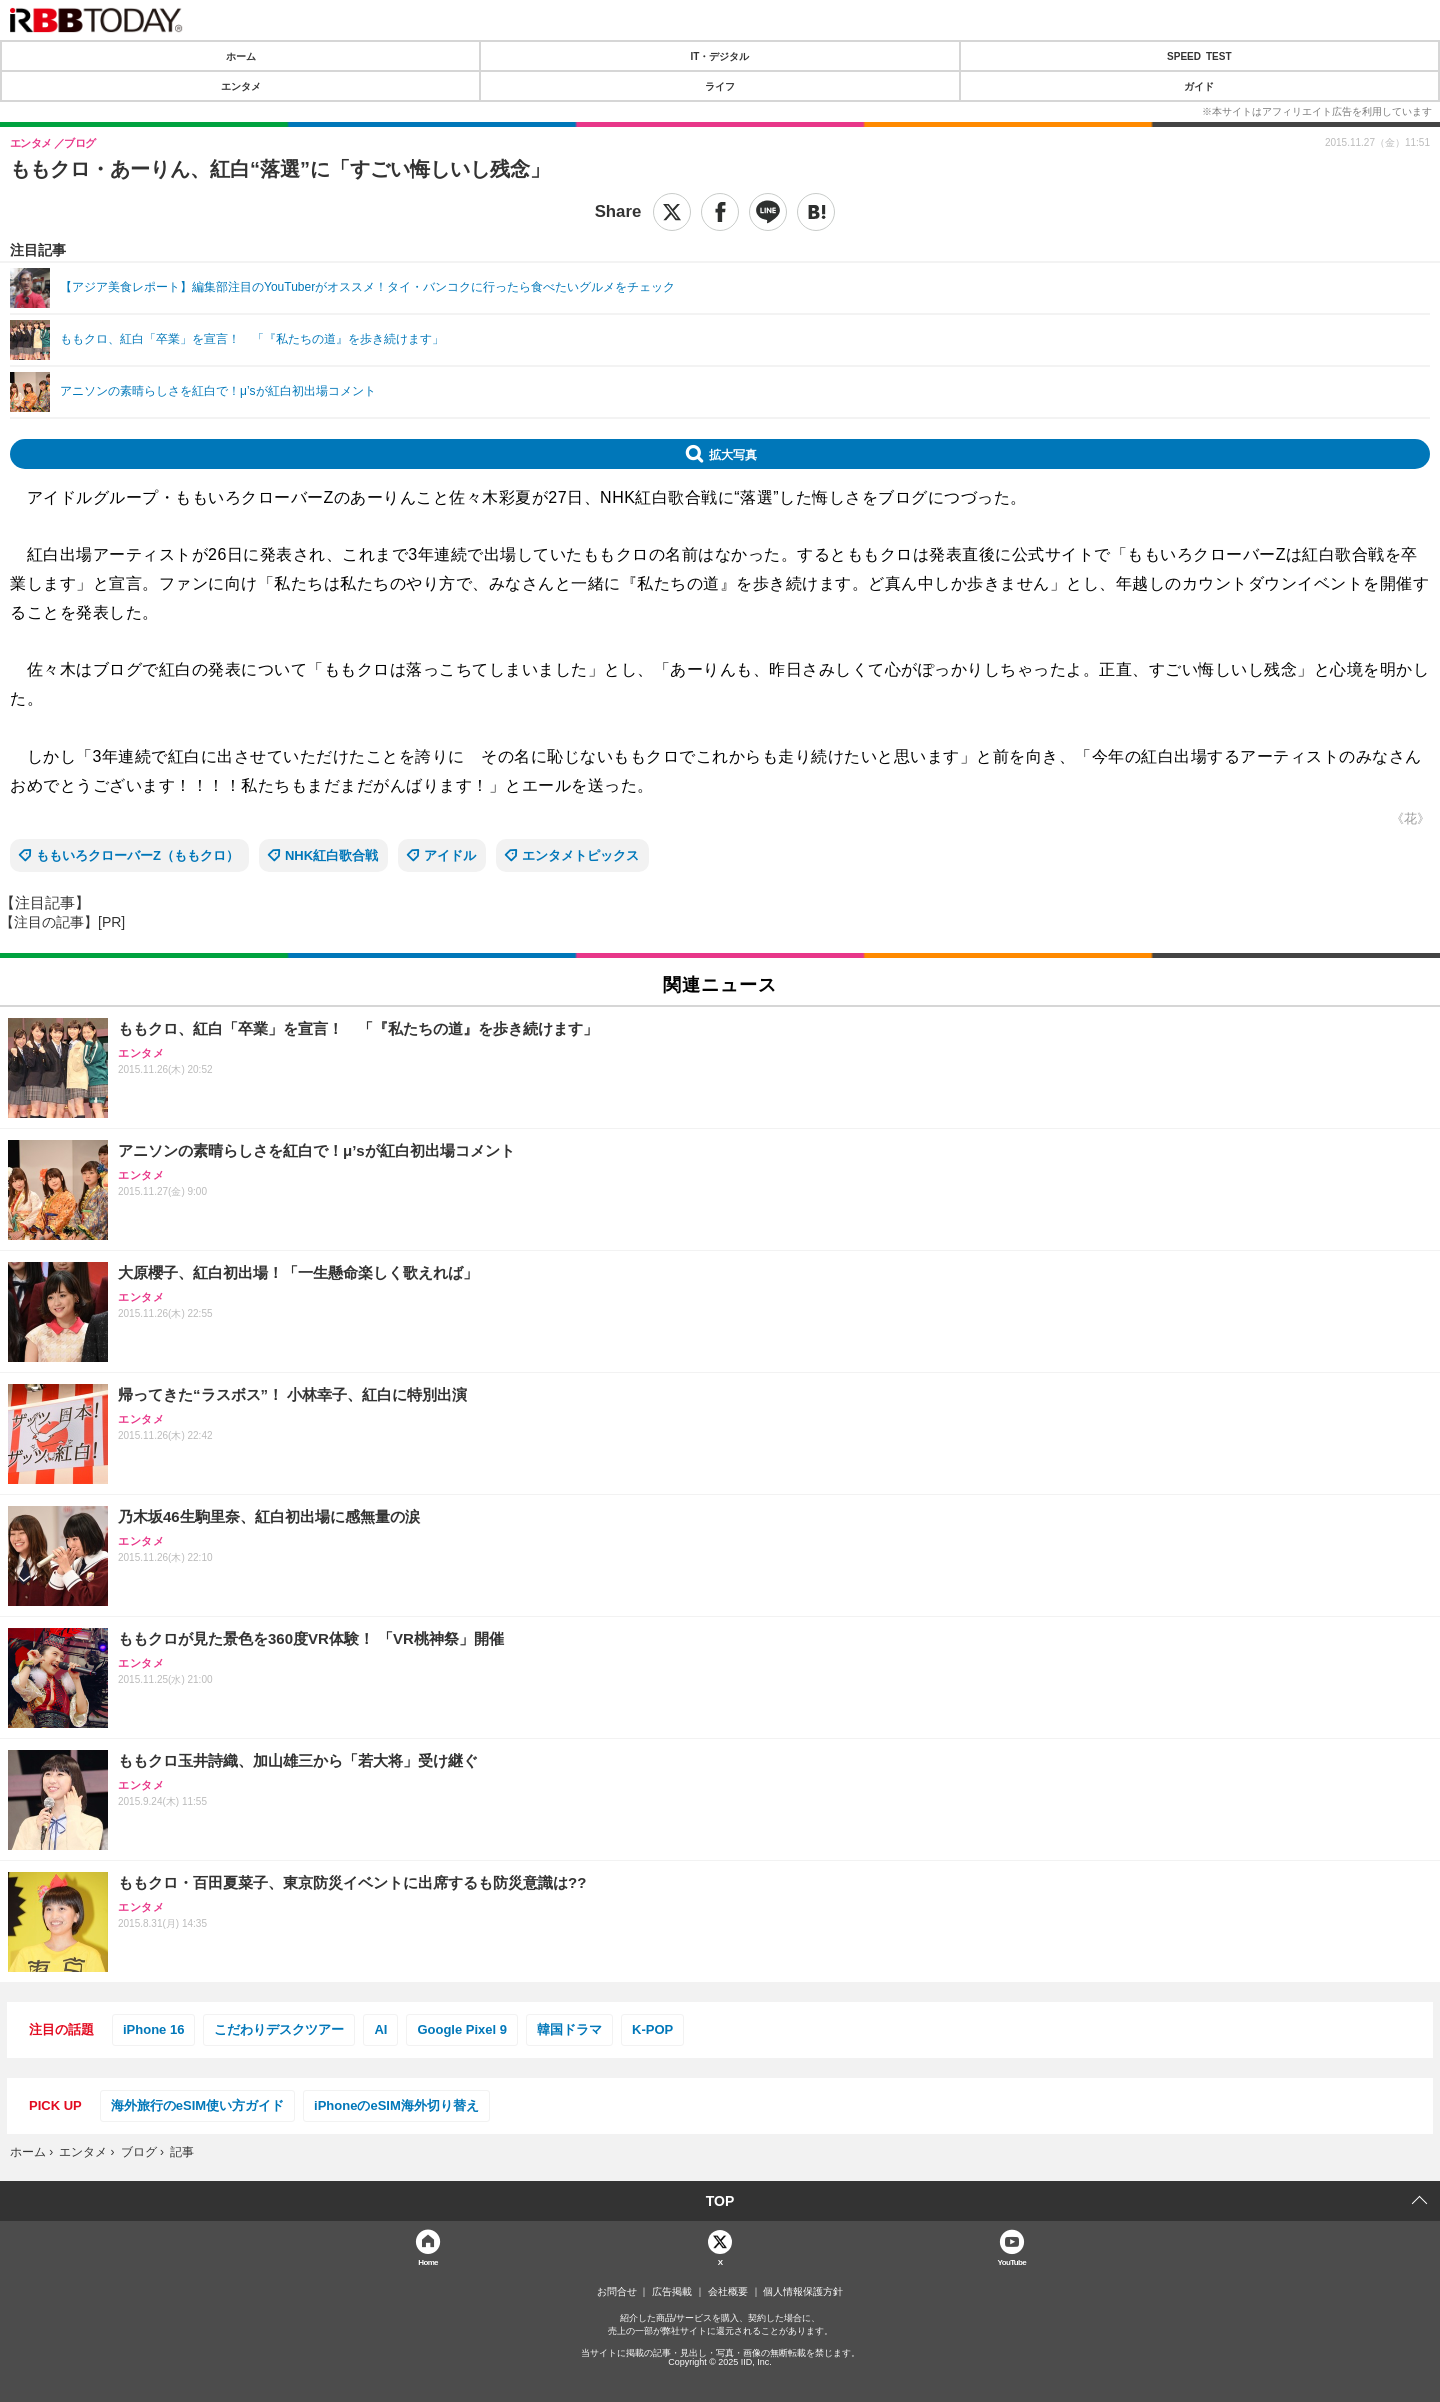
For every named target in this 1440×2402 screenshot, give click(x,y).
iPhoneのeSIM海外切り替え (396, 2105)
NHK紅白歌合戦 (331, 855)
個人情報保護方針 (803, 2292)
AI (380, 2029)
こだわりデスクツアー (279, 2029)
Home (428, 2261)
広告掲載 (672, 2292)
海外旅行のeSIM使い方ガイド (197, 2105)
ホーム (241, 56)
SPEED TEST (1199, 56)
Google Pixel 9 (462, 2029)
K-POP (652, 2029)
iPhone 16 (153, 2029)
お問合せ (617, 2292)
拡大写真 (733, 454)
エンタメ (241, 86)
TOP (720, 2201)
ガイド (1199, 86)
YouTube (1012, 2261)
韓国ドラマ (569, 2029)
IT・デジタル (720, 56)
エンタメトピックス (580, 855)
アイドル (450, 855)
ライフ (720, 86)
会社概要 (728, 2292)
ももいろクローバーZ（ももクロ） (137, 855)
